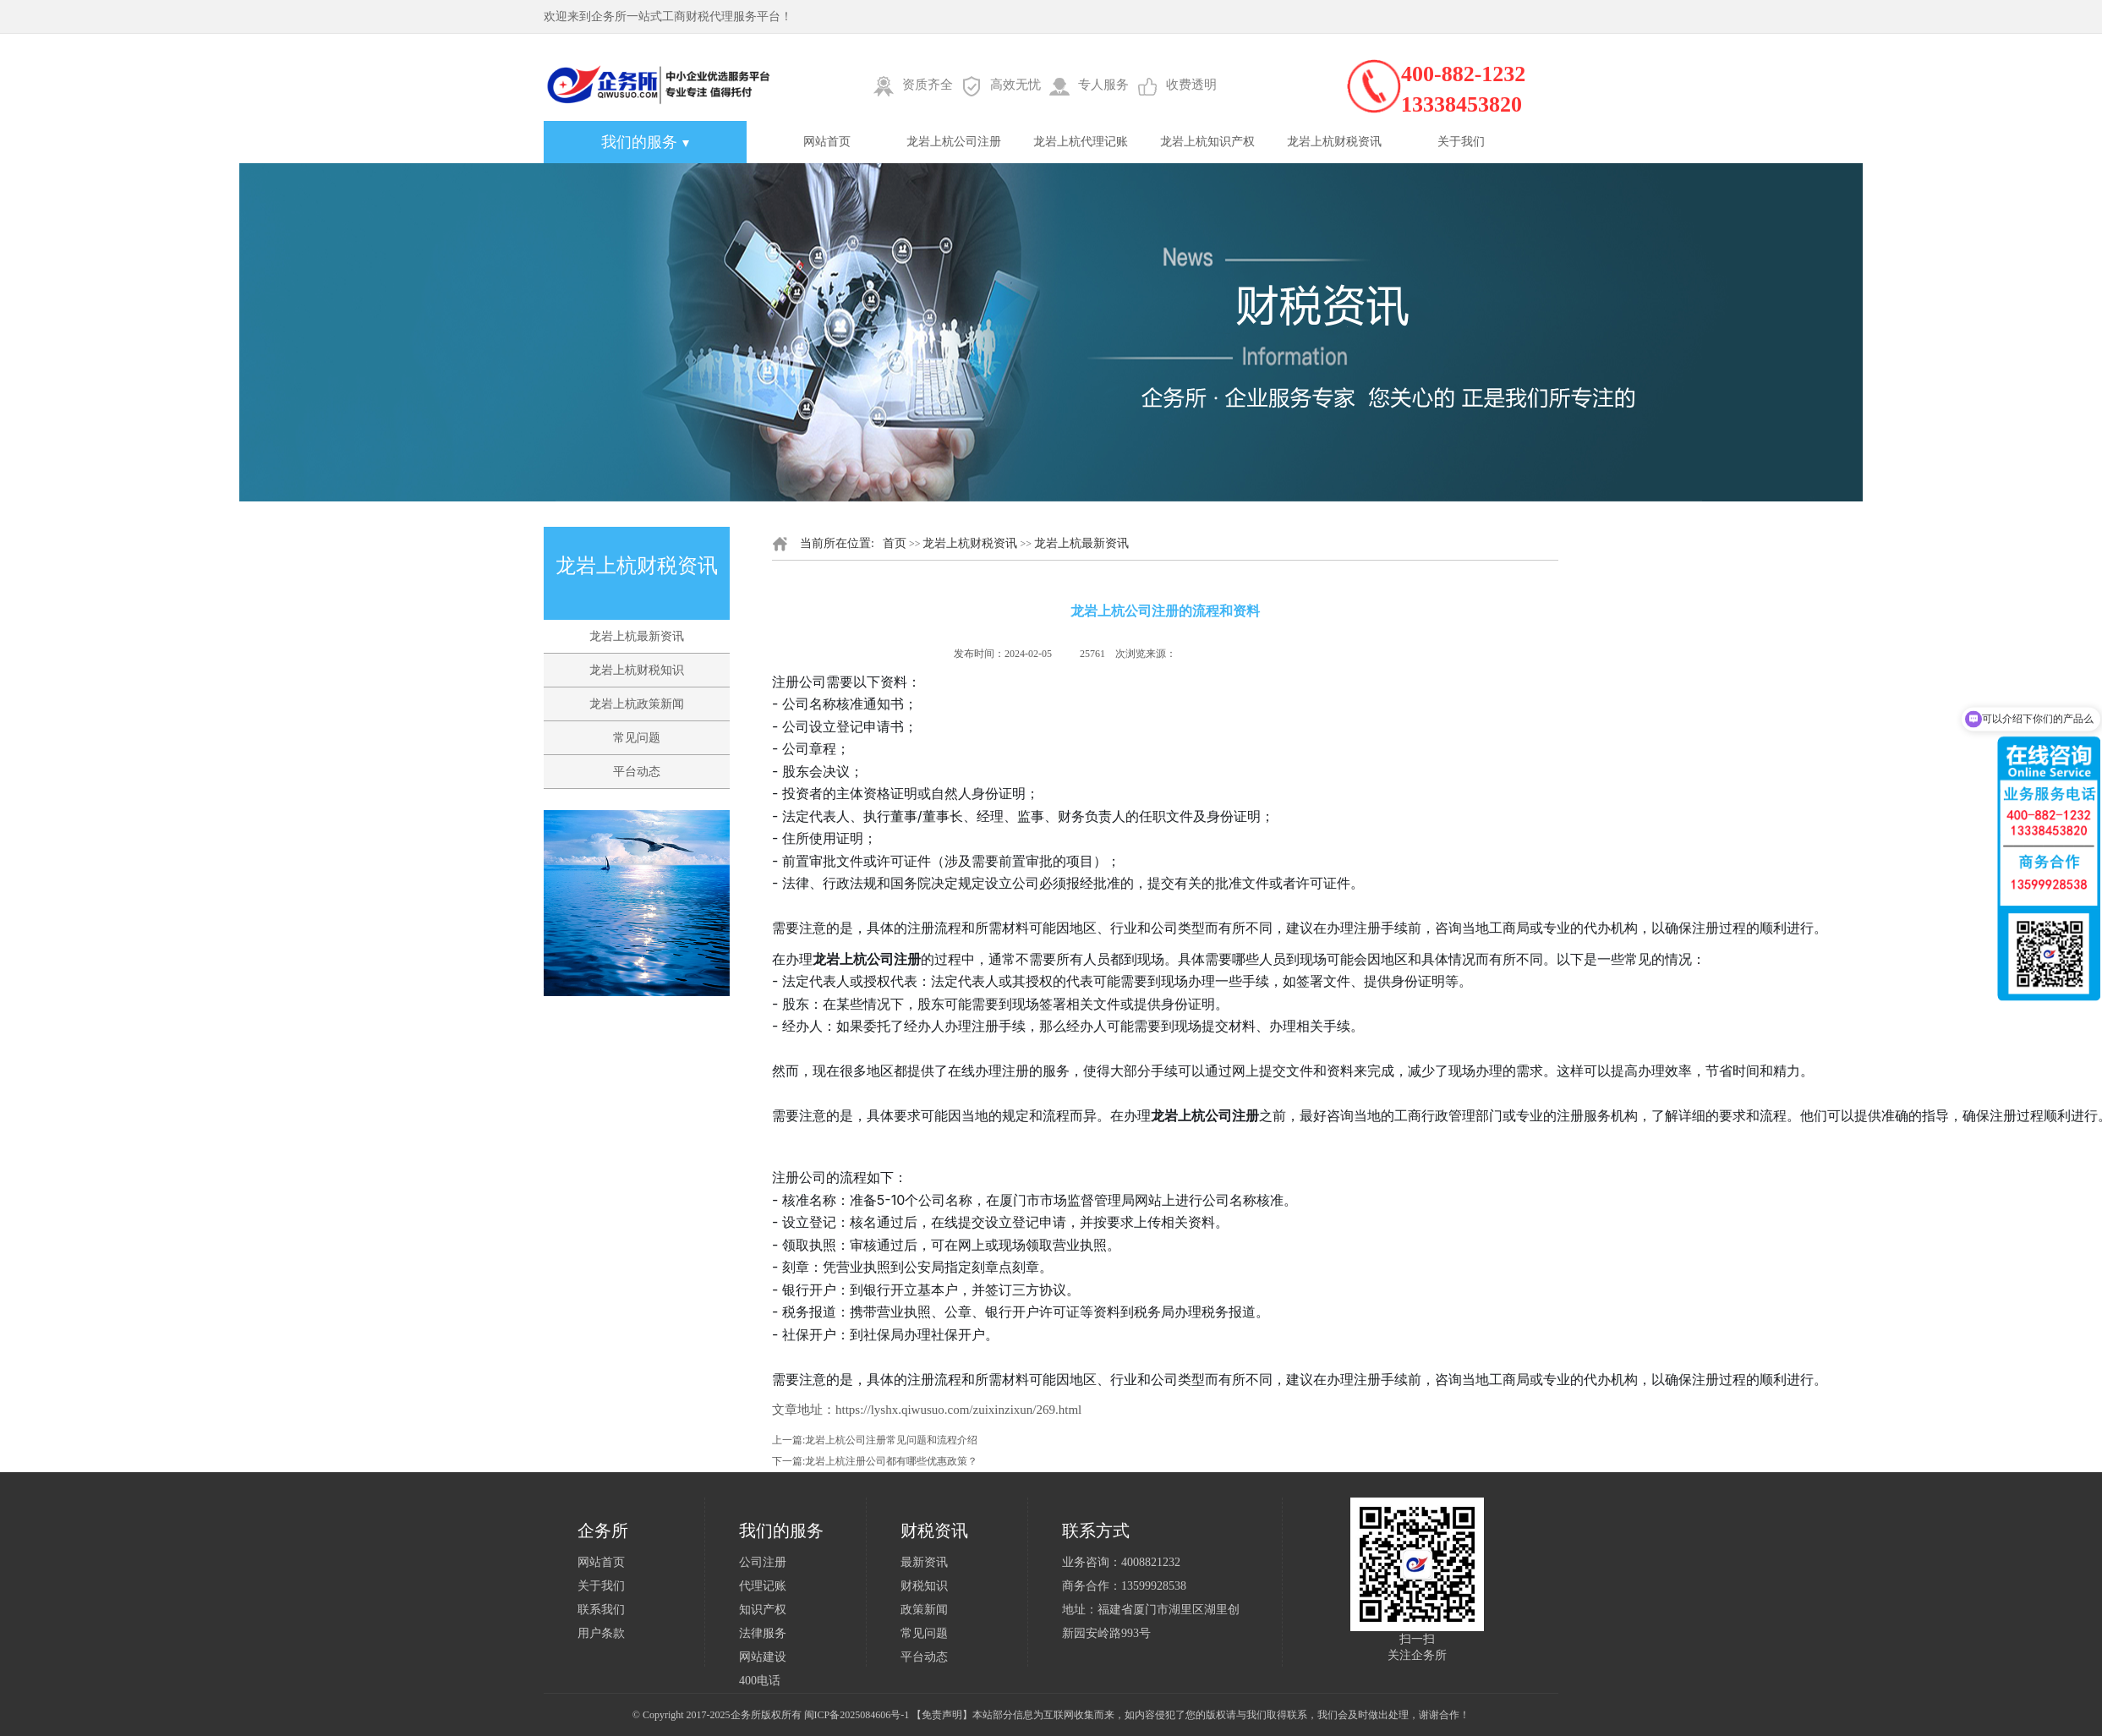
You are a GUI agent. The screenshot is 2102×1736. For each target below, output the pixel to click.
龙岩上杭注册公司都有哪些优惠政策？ (891, 1461)
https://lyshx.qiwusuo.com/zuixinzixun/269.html (958, 1409)
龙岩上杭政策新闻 (636, 704)
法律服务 (762, 1633)
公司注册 (762, 1562)
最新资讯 (924, 1562)
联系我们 (601, 1609)
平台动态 (636, 771)
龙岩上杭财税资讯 (1334, 141)
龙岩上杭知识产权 (1207, 141)
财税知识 (924, 1586)
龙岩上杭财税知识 (636, 670)
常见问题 (636, 737)
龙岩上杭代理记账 (1080, 141)
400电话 (759, 1680)
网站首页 (827, 141)
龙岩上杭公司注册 (953, 141)
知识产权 (762, 1609)
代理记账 (762, 1586)
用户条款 (601, 1633)
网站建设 (762, 1657)
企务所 (746, 1715)
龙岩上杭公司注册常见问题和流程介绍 (891, 1440)
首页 (894, 543)
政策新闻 (924, 1609)
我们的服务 (645, 142)
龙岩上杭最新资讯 (636, 636)
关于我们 (1461, 141)
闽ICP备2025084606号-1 (857, 1715)
